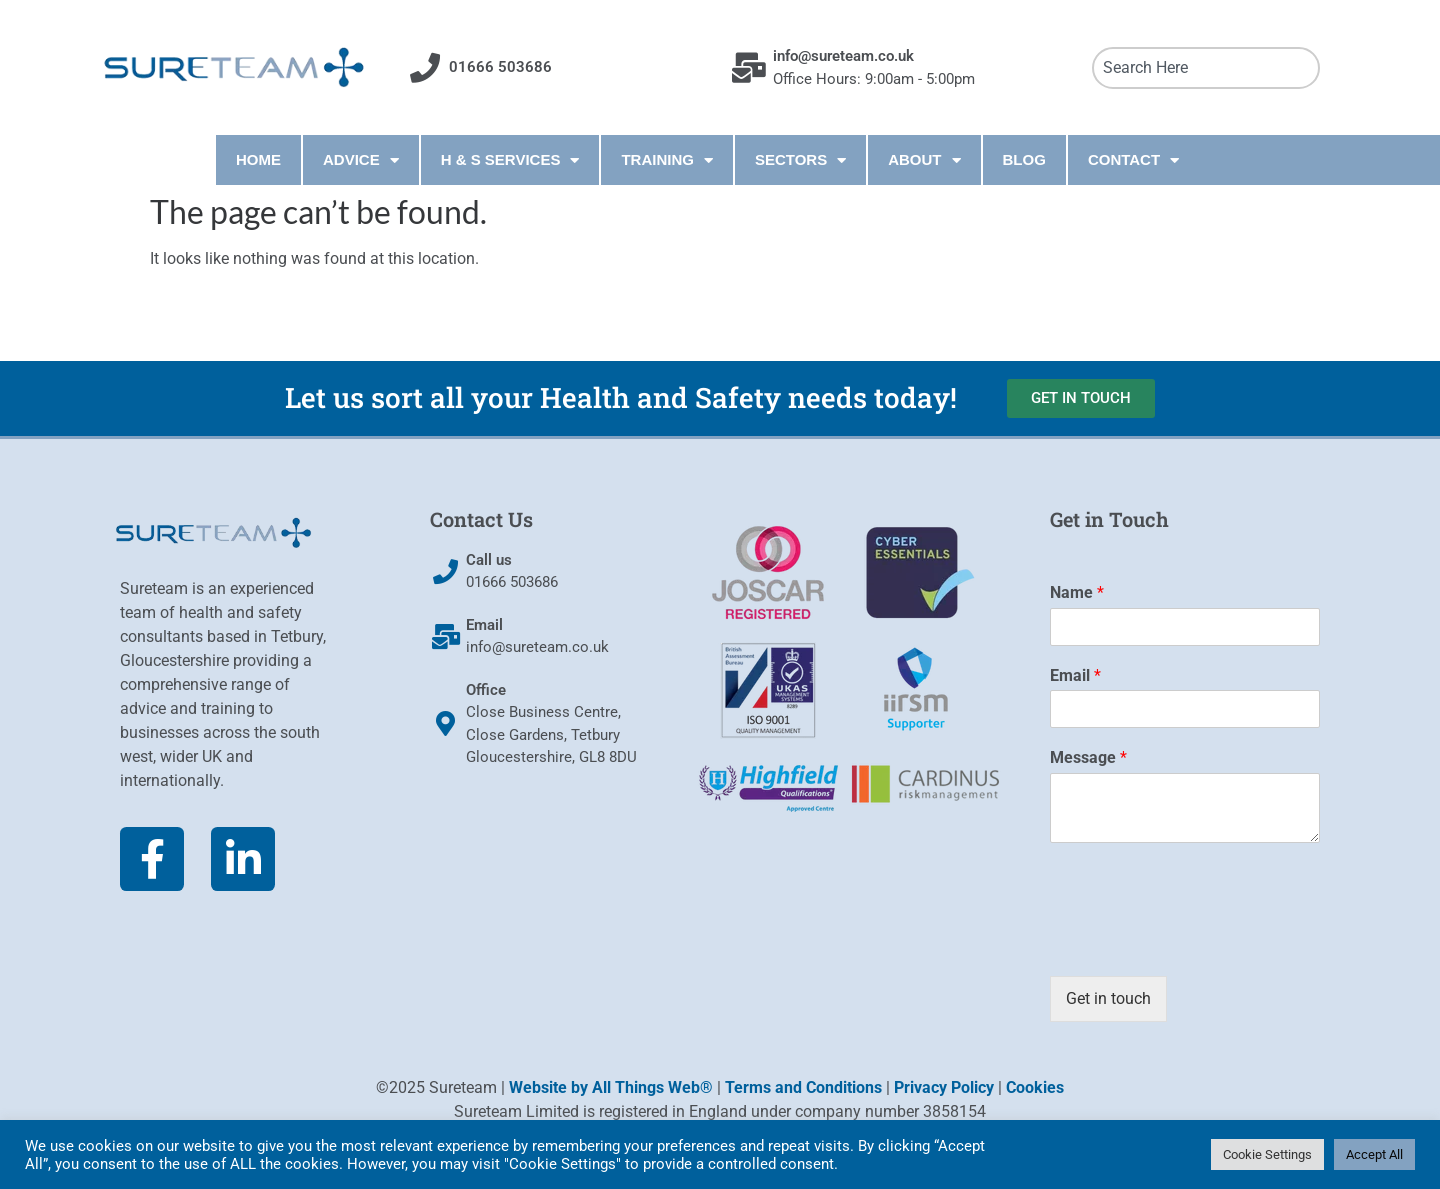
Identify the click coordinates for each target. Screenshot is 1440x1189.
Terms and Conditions (803, 1087)
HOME (258, 159)
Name (1077, 592)
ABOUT (924, 160)
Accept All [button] (1374, 1154)
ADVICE (361, 160)
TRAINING (667, 160)
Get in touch (1108, 998)
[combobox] (1206, 68)
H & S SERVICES (510, 160)
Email (1075, 675)
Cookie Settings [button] (1267, 1154)
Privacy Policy (944, 1087)
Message (1088, 757)
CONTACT (1133, 160)
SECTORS (800, 160)
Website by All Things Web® (611, 1087)
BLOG (1024, 159)
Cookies (1035, 1087)
